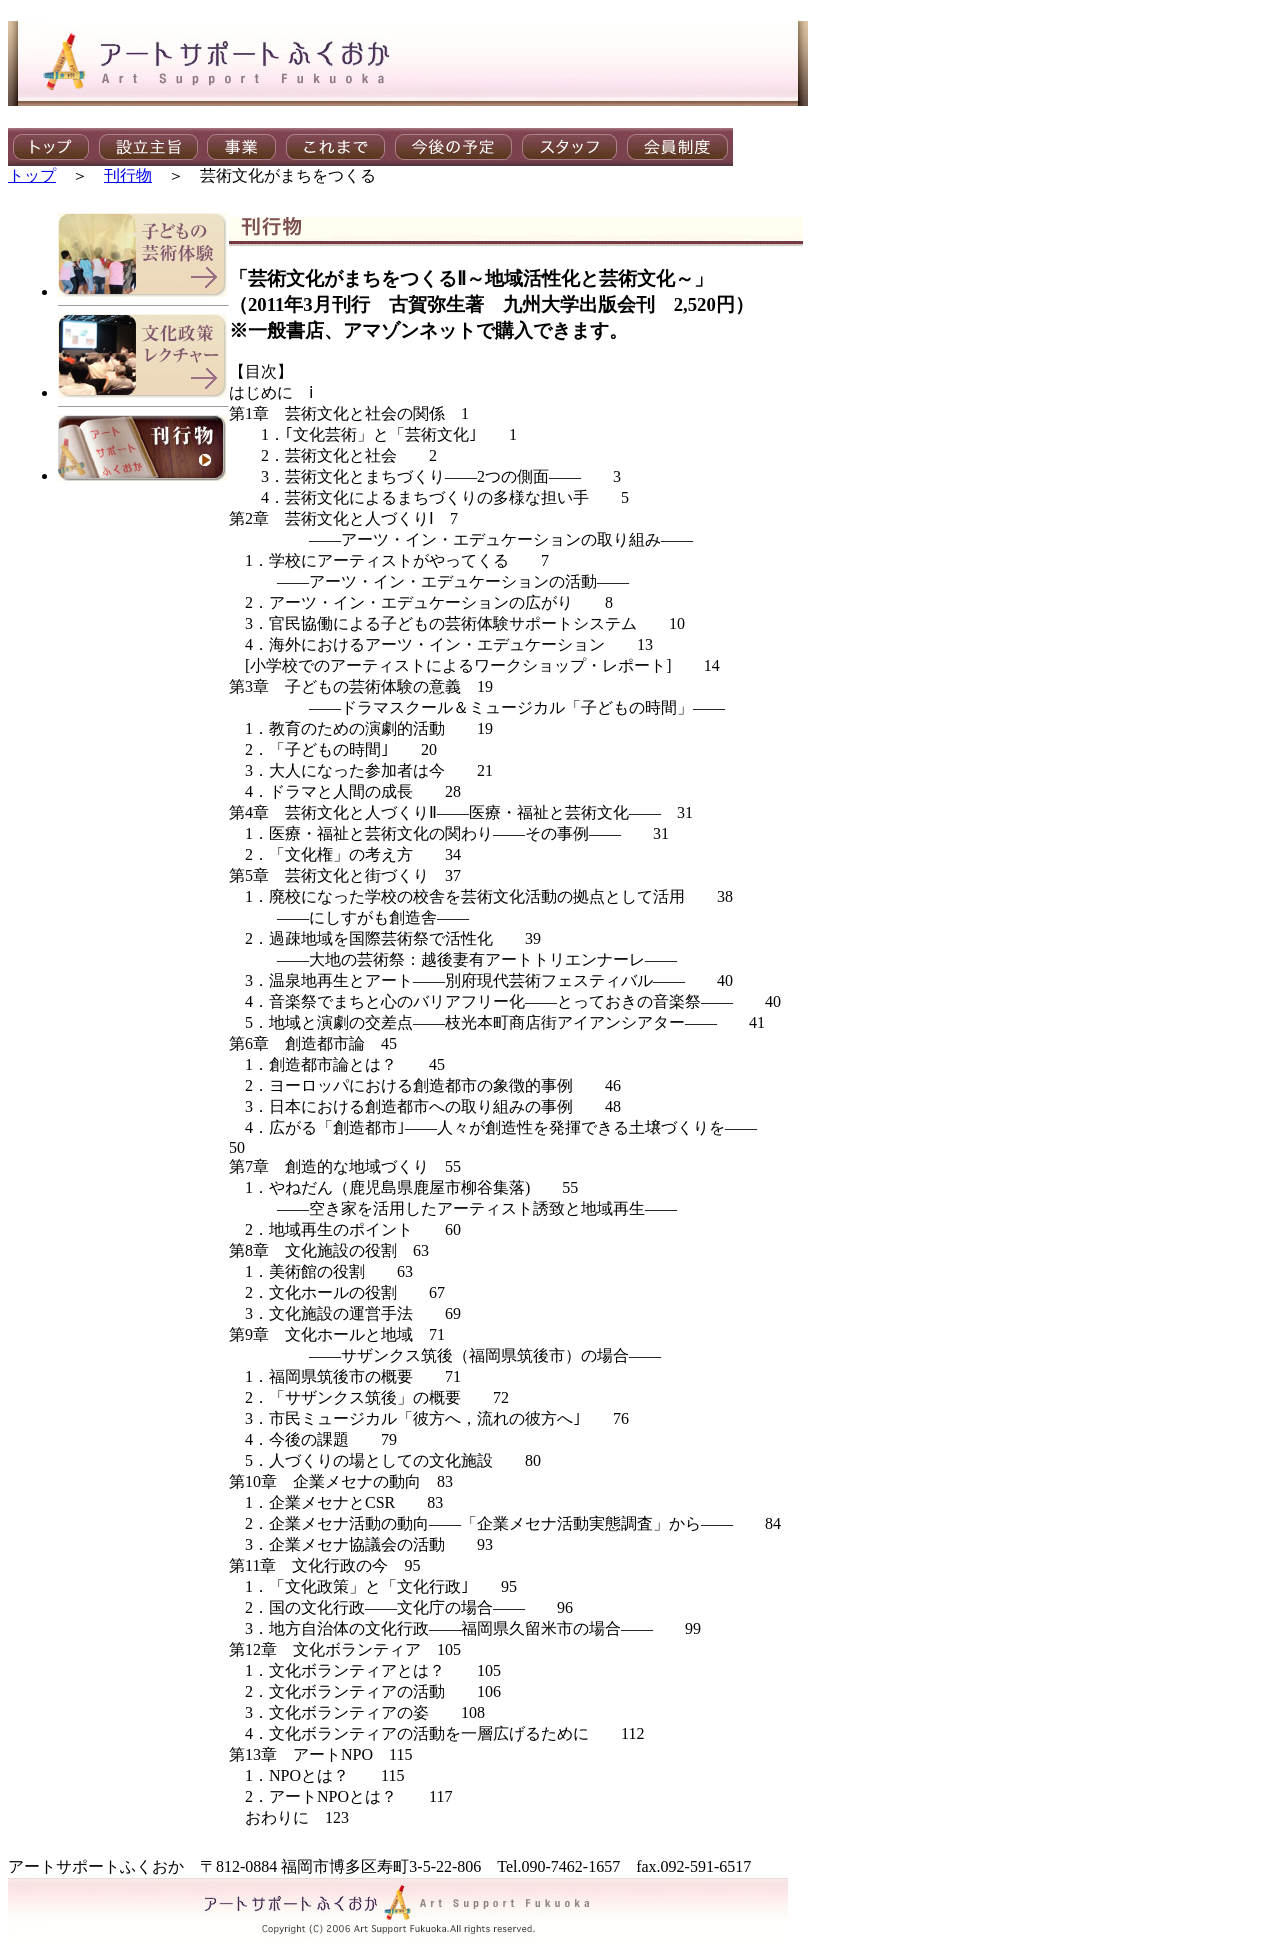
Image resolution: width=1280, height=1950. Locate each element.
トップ (32, 175)
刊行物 (128, 175)
